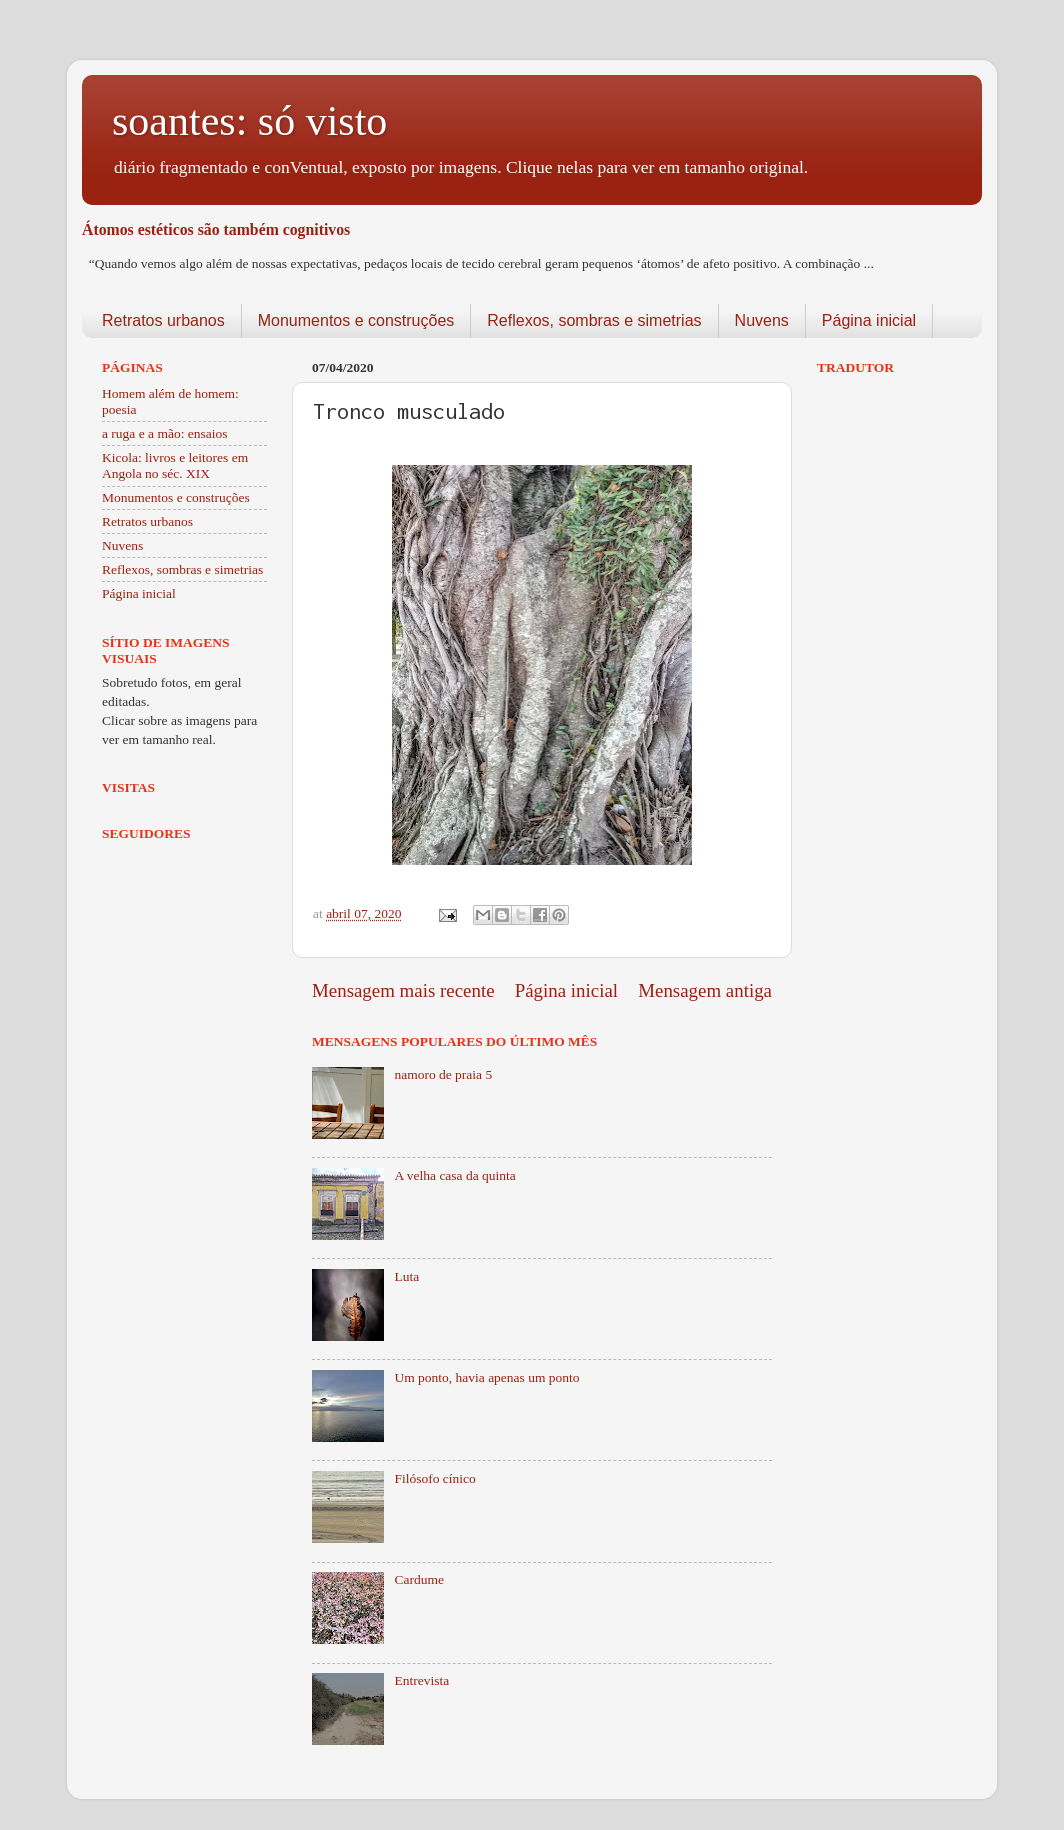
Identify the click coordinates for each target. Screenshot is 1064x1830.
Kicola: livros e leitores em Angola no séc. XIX (175, 465)
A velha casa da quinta (454, 1175)
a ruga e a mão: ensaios (165, 433)
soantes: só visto (249, 121)
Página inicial (869, 320)
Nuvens (762, 320)
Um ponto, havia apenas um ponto (486, 1377)
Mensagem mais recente (403, 990)
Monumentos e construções (356, 320)
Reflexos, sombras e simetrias (594, 320)
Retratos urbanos (163, 320)
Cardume (419, 1579)
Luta (406, 1276)
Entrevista (421, 1680)
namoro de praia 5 (443, 1074)
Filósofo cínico (434, 1478)
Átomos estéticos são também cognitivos (216, 229)
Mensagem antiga (705, 990)
